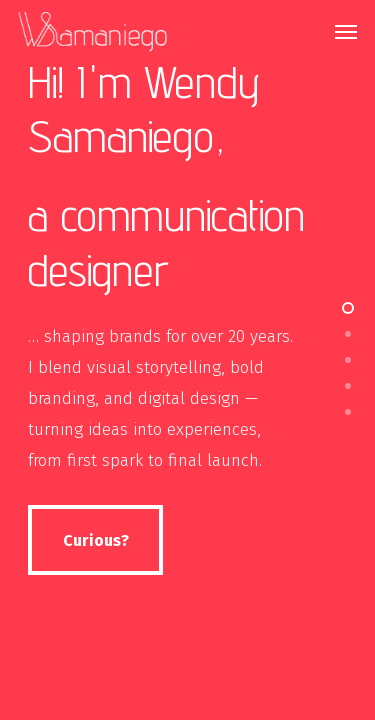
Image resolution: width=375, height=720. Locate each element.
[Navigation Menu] (346, 32)
